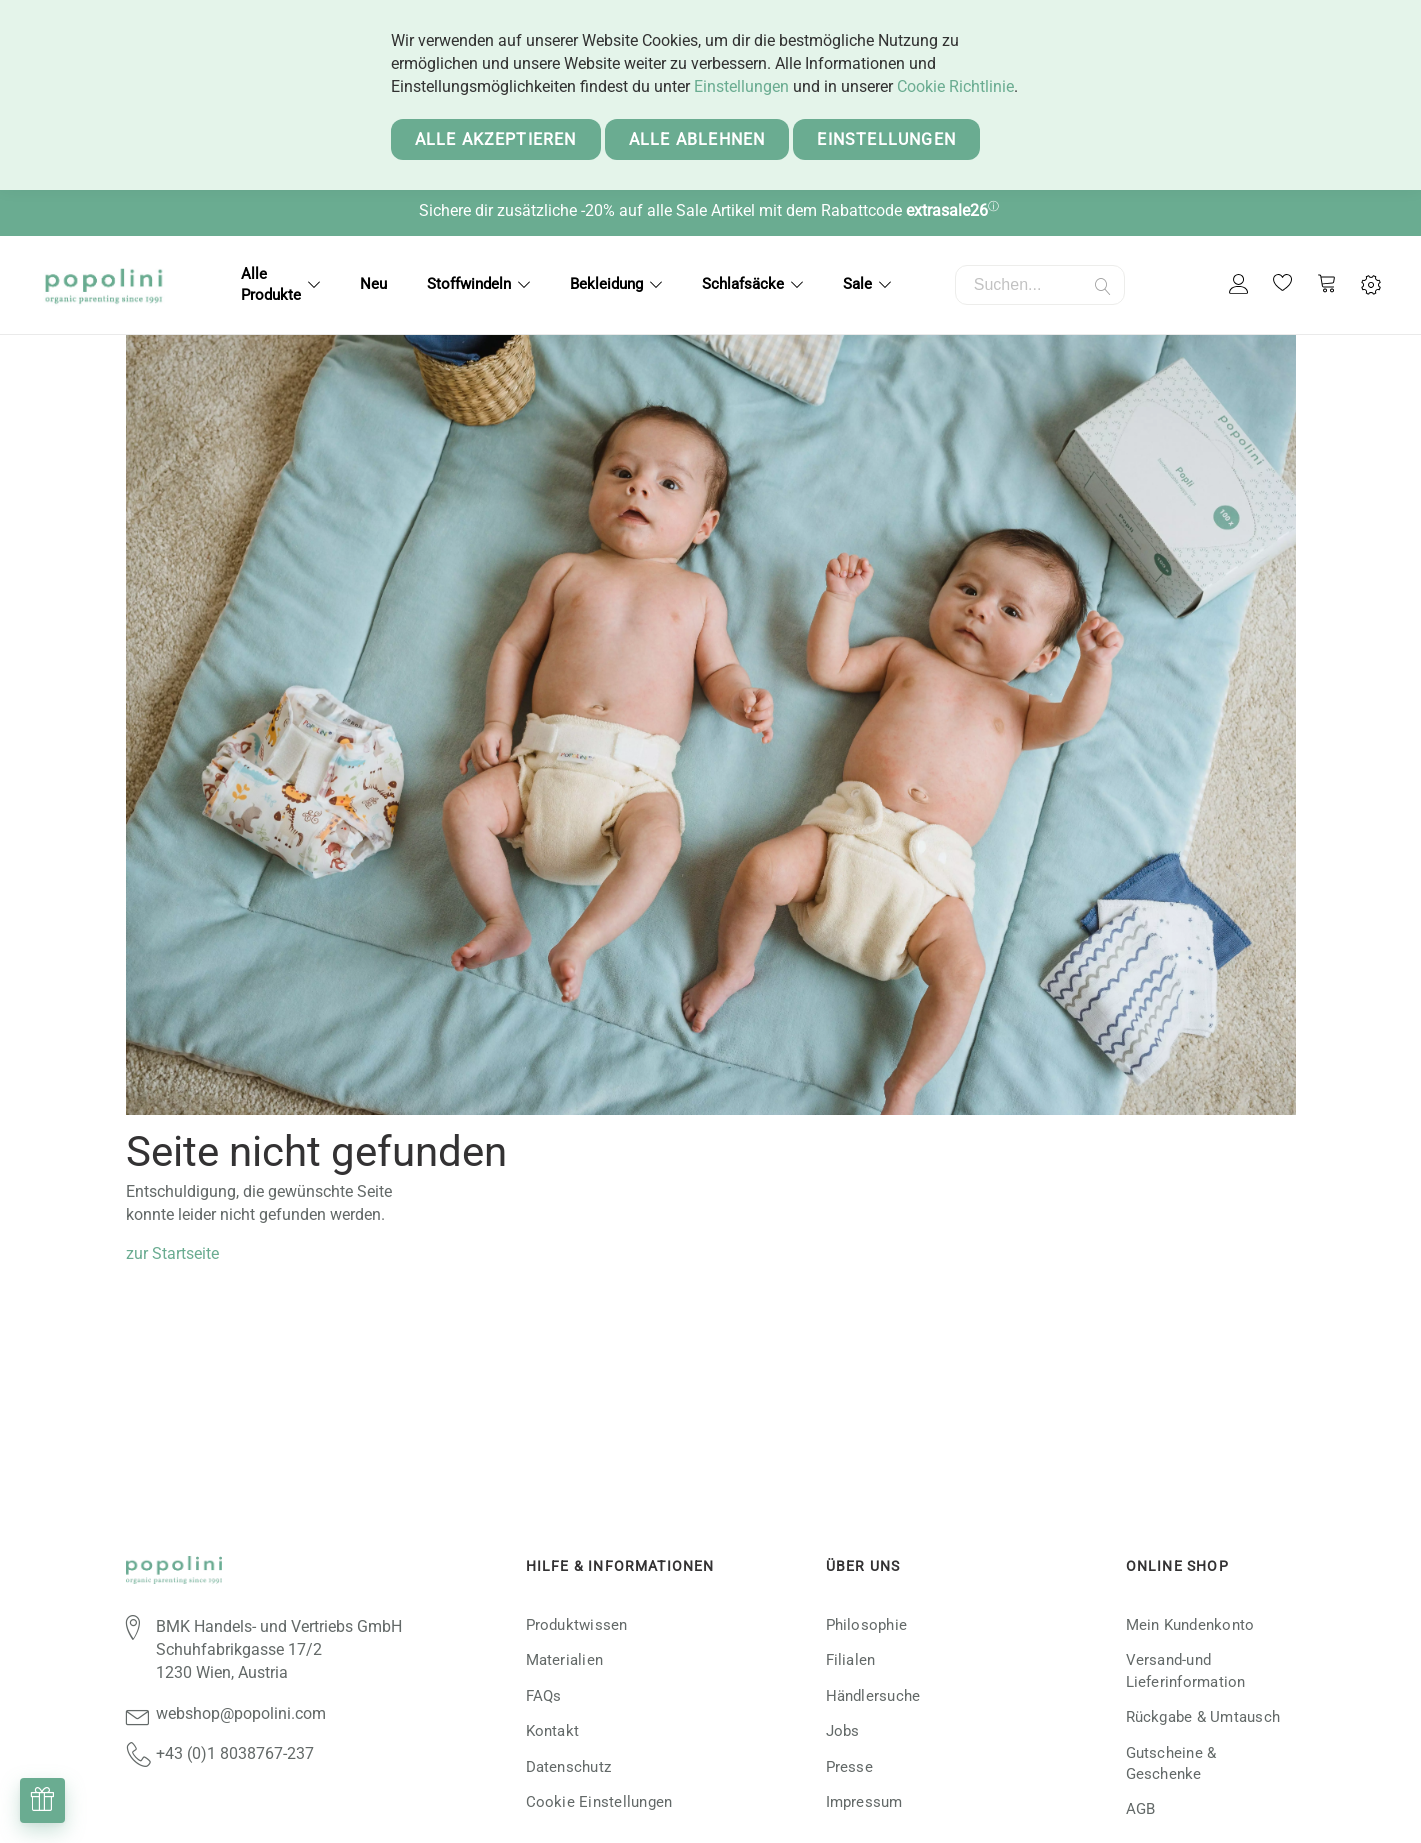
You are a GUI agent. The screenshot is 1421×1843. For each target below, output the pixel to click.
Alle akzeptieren (496, 139)
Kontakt (553, 1731)
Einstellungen (741, 86)
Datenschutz (569, 1767)
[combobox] (1040, 285)
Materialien (565, 1660)
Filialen (851, 1660)
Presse (849, 1767)
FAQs (544, 1696)
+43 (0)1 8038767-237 (235, 1753)
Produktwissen (577, 1625)
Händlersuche (873, 1696)
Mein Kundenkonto (1190, 1625)
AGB (1141, 1809)
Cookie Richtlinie (955, 86)
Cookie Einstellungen (599, 1802)
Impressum (864, 1802)
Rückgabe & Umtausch (1203, 1717)
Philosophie (867, 1625)
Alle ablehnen (697, 139)
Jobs (843, 1731)
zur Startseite (172, 1253)
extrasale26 (947, 210)
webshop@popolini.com (241, 1713)
